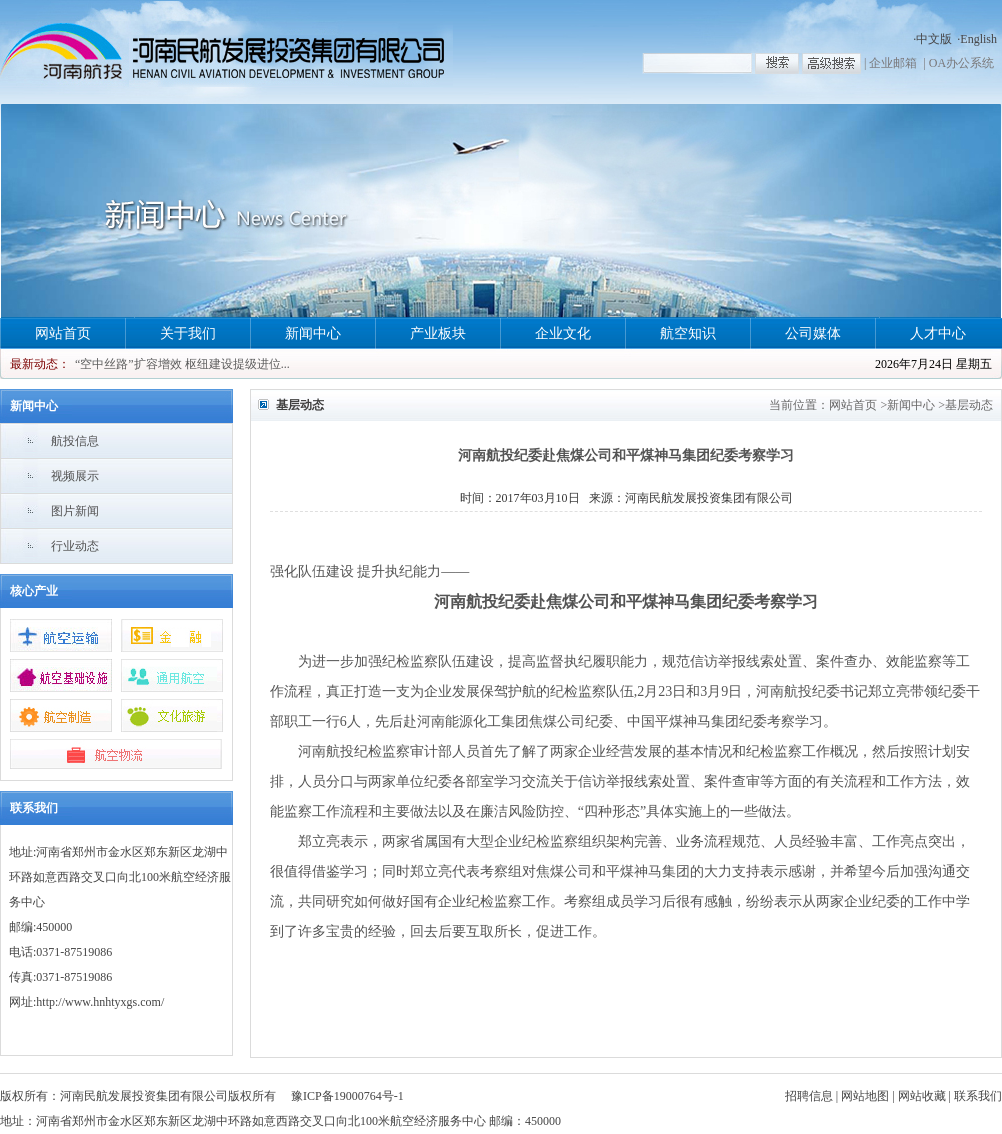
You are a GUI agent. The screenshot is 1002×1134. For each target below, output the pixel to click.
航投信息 (75, 441)
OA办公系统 (961, 63)
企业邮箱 (893, 63)
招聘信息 (809, 1096)
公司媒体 (813, 333)
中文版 (934, 39)
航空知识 (688, 333)
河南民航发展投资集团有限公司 (709, 498)
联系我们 (978, 1096)
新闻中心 (313, 333)
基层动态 (969, 405)
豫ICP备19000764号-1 (347, 1096)
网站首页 (63, 333)
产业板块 (438, 333)
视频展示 (75, 476)
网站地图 (865, 1096)
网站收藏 (922, 1096)
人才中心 (938, 333)
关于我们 (188, 333)
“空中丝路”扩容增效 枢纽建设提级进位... (182, 364)
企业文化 (563, 333)
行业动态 (75, 546)
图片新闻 (75, 511)
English (978, 39)
